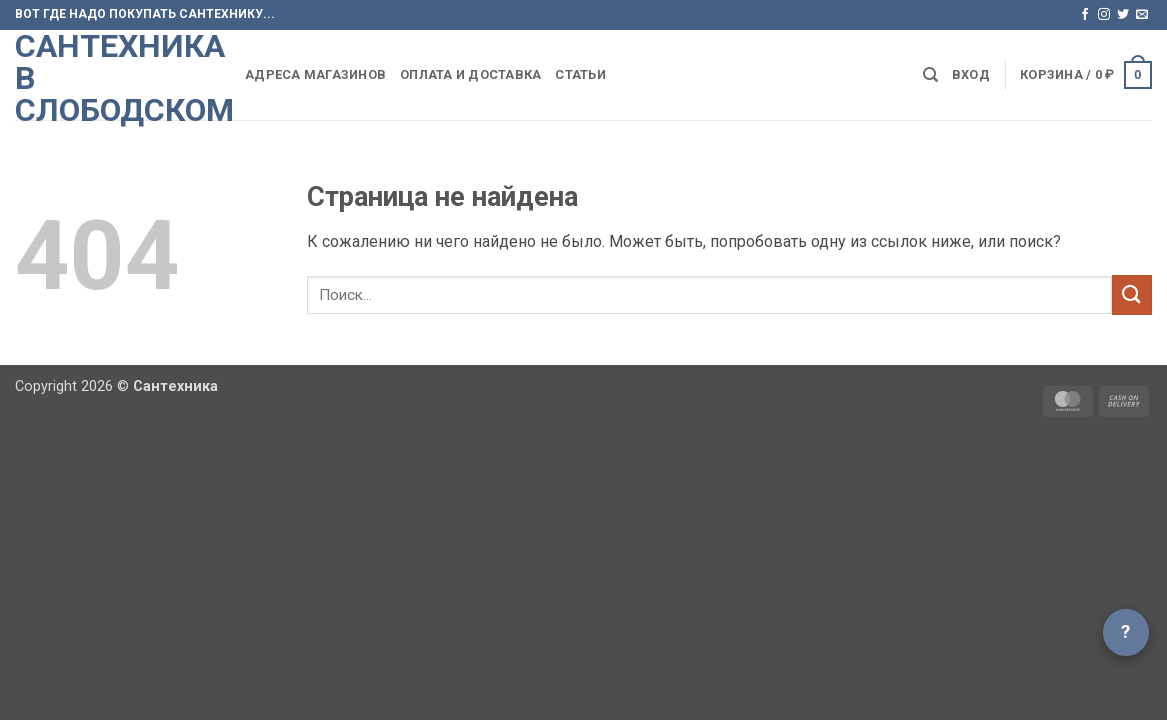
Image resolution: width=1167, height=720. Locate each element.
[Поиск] (930, 75)
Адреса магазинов (315, 74)
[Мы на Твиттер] (1123, 15)
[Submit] (1132, 294)
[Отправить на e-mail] (1142, 15)
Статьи (580, 74)
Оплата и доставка (470, 74)
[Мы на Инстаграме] (1104, 15)
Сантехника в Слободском (115, 78)
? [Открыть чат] (1126, 631)
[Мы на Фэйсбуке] (1085, 15)
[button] (971, 75)
